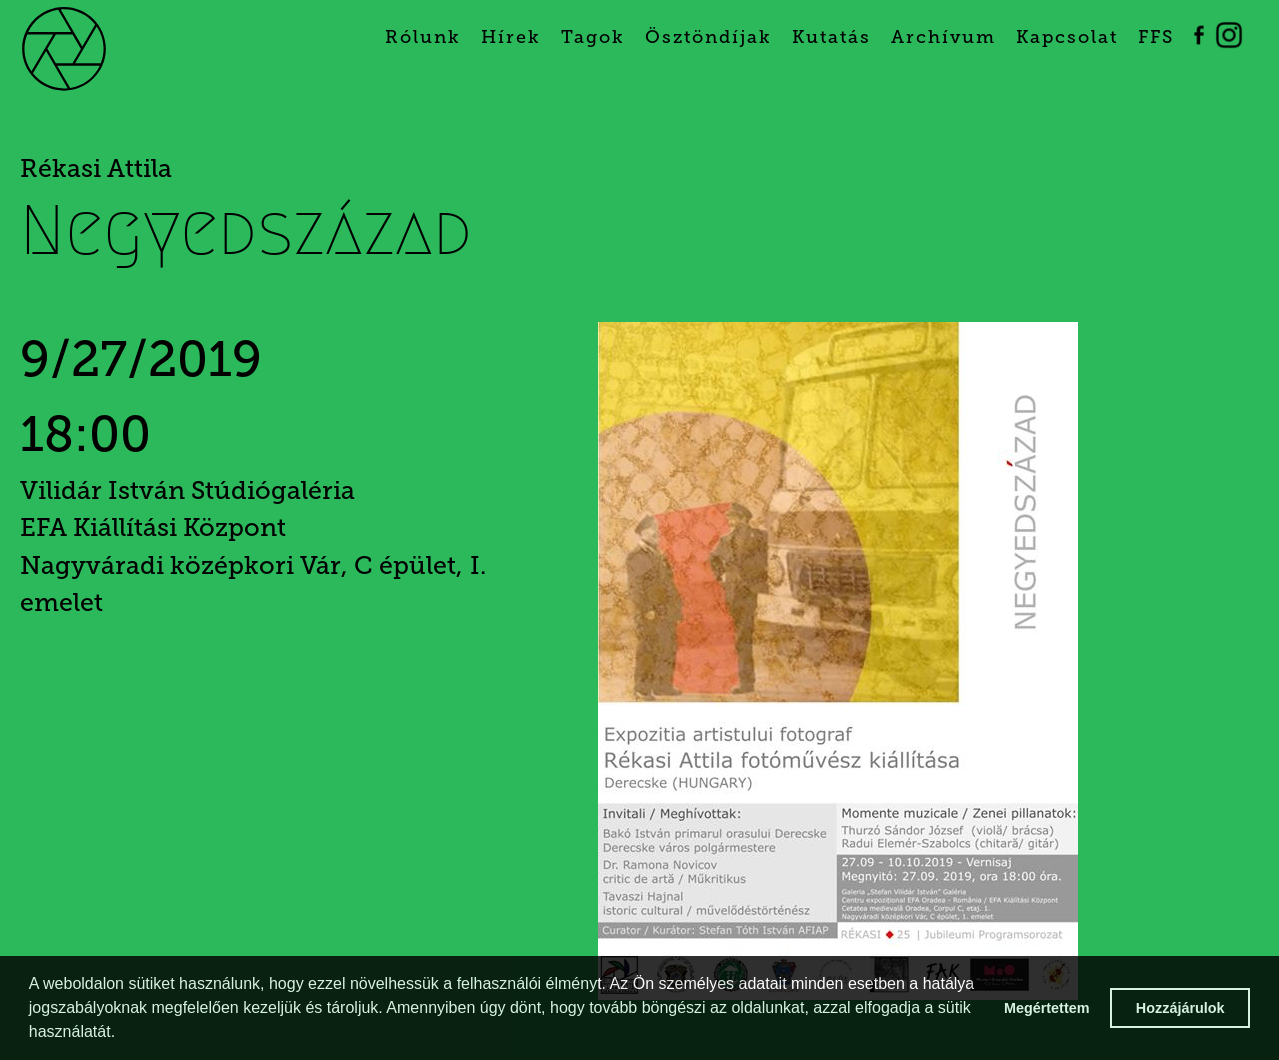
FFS (1156, 37)
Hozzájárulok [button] (1180, 1008)
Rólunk (423, 37)
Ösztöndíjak (708, 37)
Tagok (593, 37)
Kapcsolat (1067, 37)
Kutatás (831, 37)
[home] (96, 47)
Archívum (943, 37)
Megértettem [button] (1047, 1008)
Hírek (511, 37)
